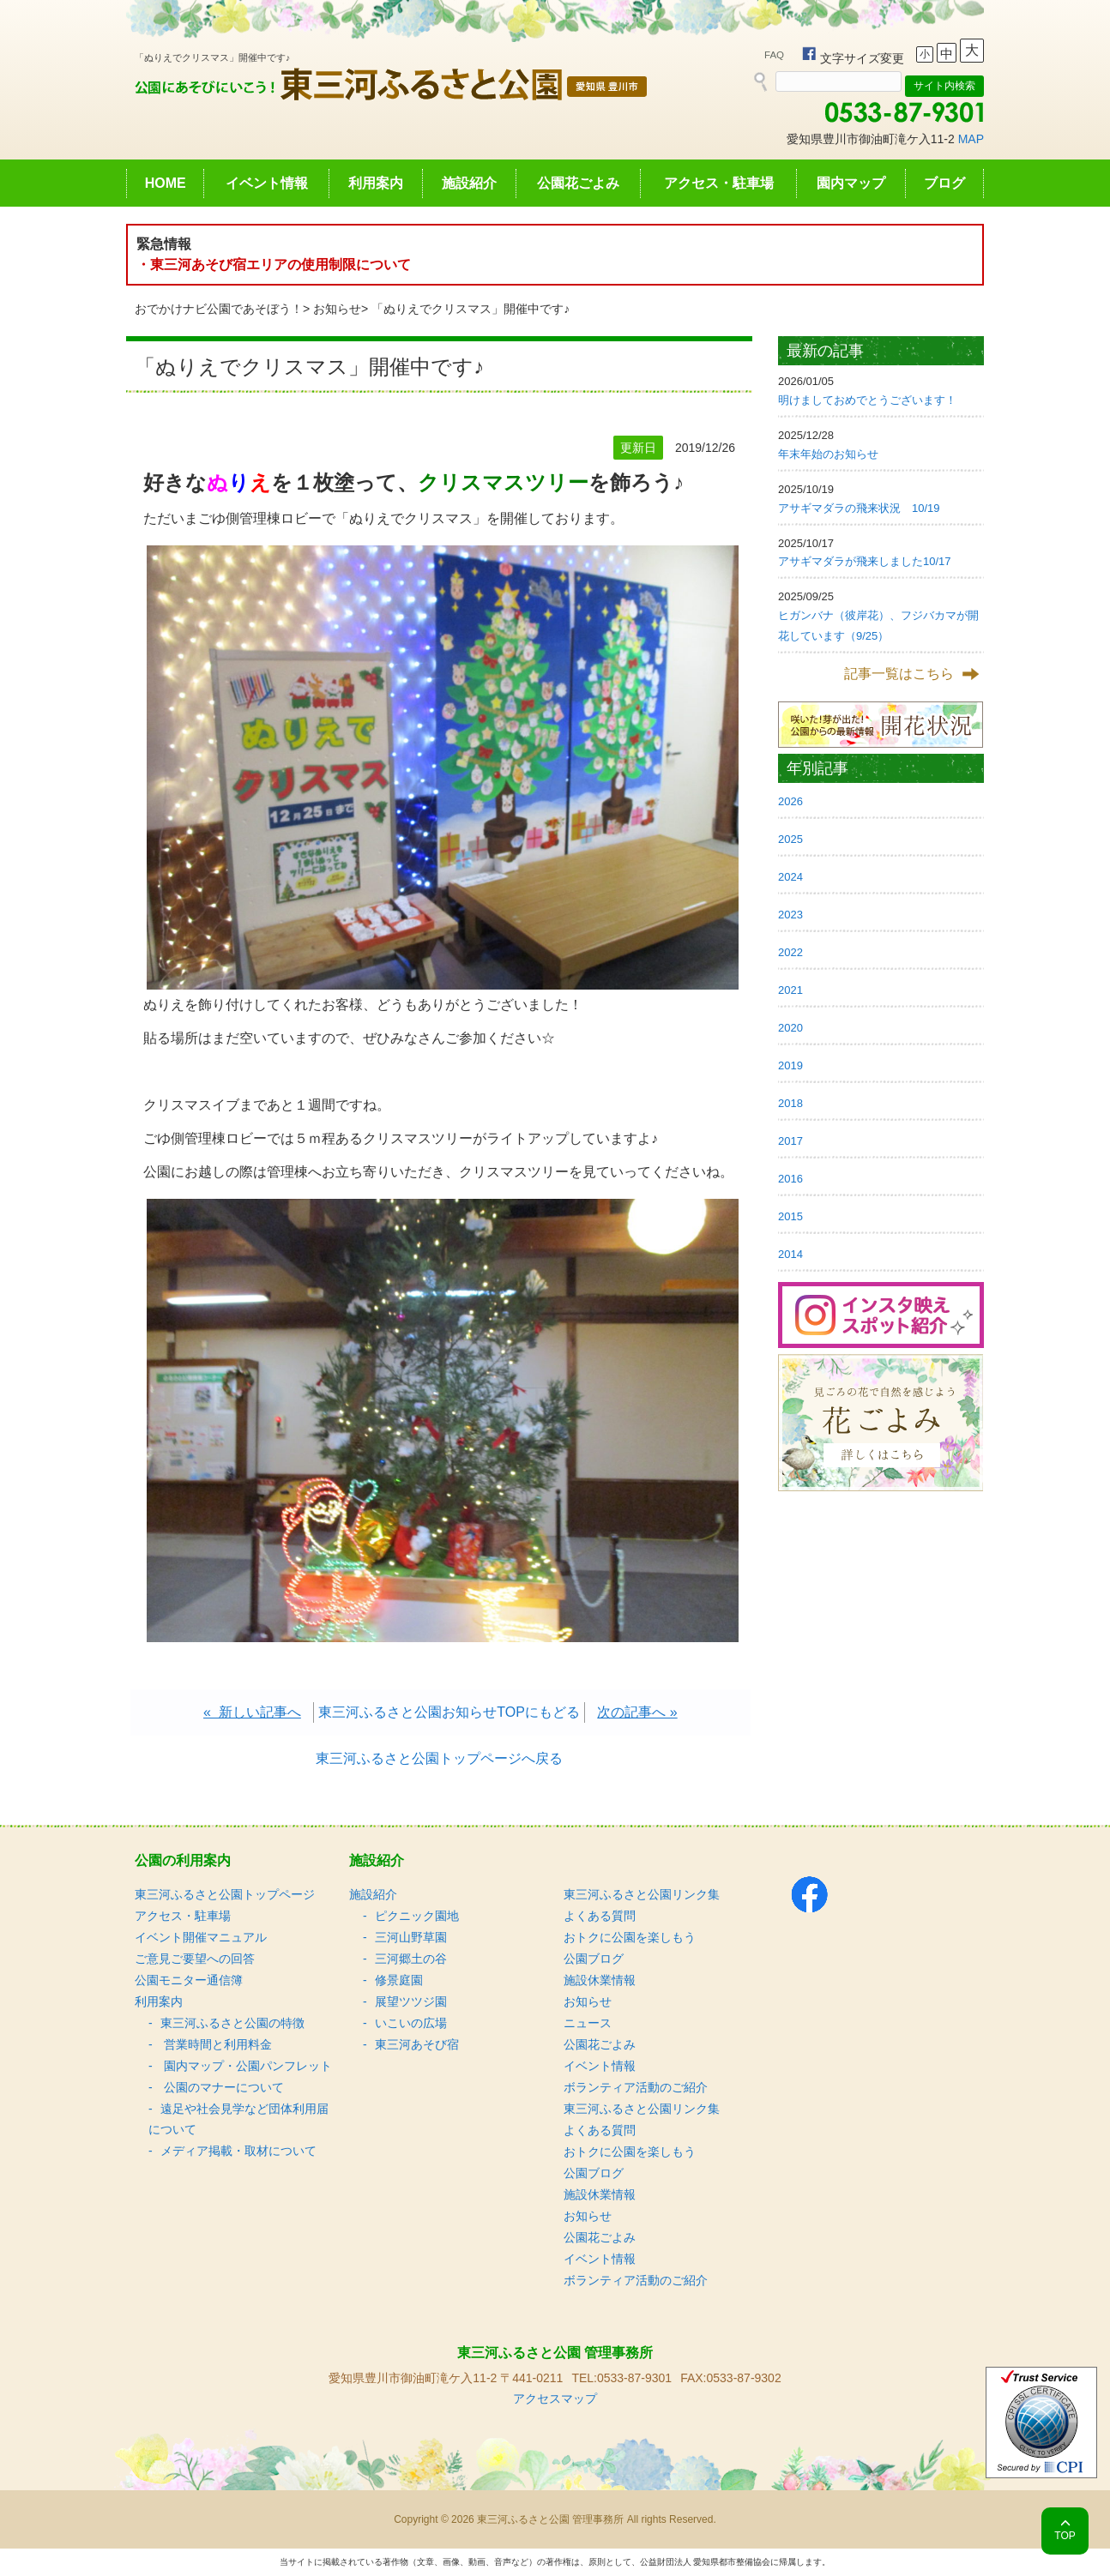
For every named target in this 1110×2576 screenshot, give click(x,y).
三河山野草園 (411, 1937)
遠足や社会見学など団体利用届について (238, 2119)
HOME (165, 183)
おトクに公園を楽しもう (630, 1937)
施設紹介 (469, 183)
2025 (790, 839)
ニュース (588, 2023)
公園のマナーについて (222, 2087)
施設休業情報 (600, 1980)
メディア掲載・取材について (238, 2151)
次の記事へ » (637, 1712)
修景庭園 (399, 1980)
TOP (1064, 2536)
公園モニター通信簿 (189, 1980)
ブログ (944, 183)
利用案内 (375, 183)
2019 (790, 1065)
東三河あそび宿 (417, 2044)
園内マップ (851, 183)
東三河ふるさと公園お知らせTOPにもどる (449, 1712)
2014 (790, 1254)
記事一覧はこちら (899, 673)
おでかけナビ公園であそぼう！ (219, 309)
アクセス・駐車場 (719, 183)
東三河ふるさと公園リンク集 (642, 1894)
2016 (790, 1178)
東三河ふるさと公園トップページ (225, 1894)
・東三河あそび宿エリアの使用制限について (273, 264)
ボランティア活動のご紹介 (636, 2087)
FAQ (774, 55)
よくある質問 (600, 1916)
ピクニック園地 (417, 1916)
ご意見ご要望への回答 (195, 1958)
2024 (790, 876)
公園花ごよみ (578, 183)
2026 (790, 801)
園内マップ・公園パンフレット (246, 2066)
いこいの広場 (411, 2023)
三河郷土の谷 (411, 1958)
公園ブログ (594, 1958)
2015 (790, 1216)
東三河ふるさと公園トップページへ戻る (439, 1758)
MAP (971, 139)
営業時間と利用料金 (216, 2044)
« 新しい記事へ (252, 1712)
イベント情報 (267, 183)
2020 (790, 1027)
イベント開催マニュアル (201, 1937)
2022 (790, 952)
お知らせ (337, 309)
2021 (790, 990)
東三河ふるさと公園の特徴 (232, 2023)
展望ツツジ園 (411, 2001)
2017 (790, 1141)
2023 (790, 914)
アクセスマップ (555, 2398)
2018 (790, 1103)
